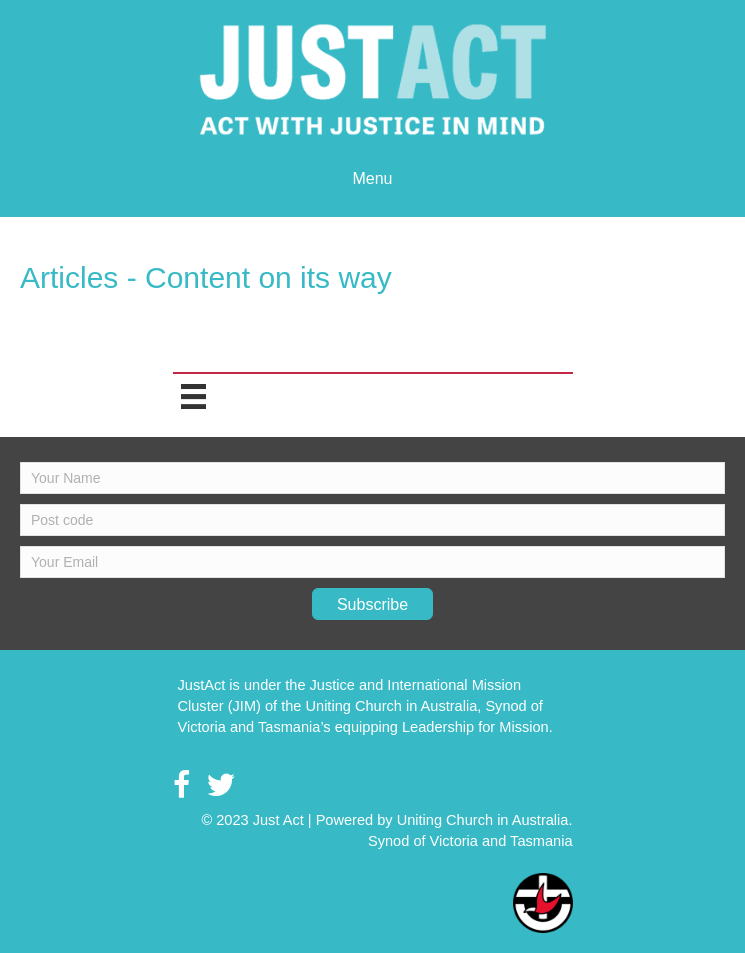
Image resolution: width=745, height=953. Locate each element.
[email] (372, 562)
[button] (372, 604)
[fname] (372, 478)
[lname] (372, 520)
